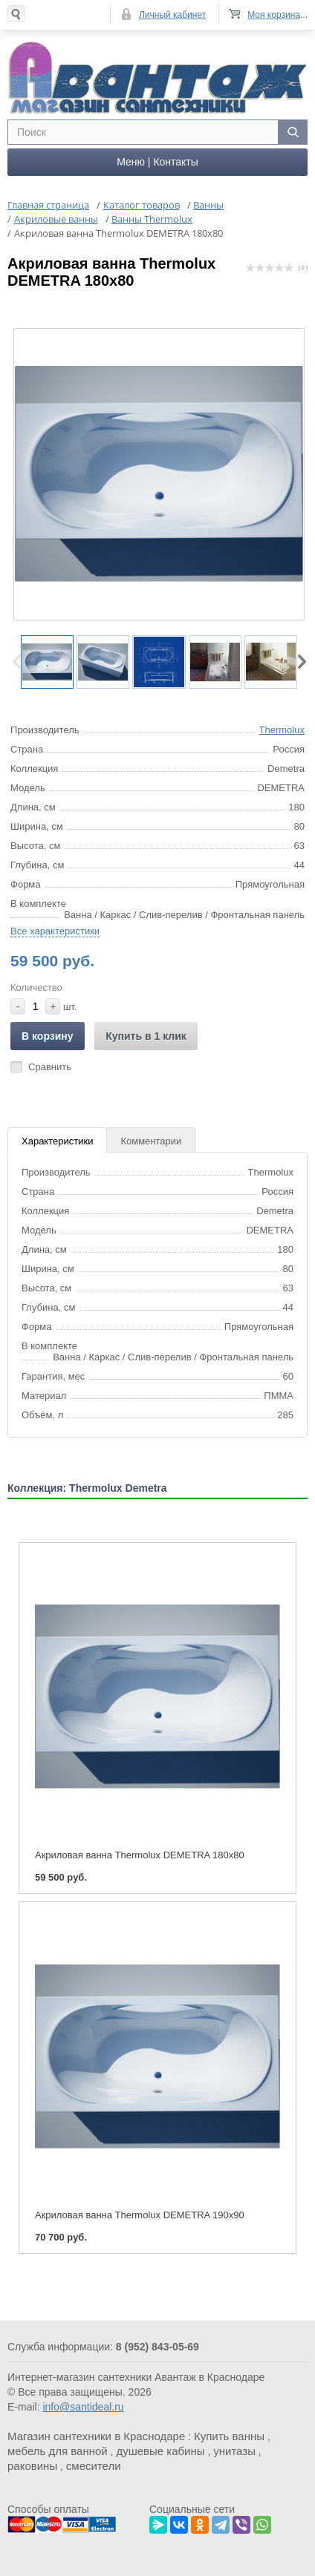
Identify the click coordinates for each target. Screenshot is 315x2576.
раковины (32, 2465)
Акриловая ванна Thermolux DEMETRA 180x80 (139, 1855)
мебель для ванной (57, 2451)
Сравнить (49, 1066)
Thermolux (282, 729)
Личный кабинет (172, 15)
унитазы (234, 2451)
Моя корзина (273, 15)
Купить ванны (229, 2436)
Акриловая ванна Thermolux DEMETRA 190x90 (139, 2215)
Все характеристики (55, 931)
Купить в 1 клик (145, 1036)
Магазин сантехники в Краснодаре (96, 2436)
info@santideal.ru (82, 2407)
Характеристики (57, 1141)
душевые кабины (160, 2451)
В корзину (48, 1036)
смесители (93, 2465)
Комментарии (150, 1141)
